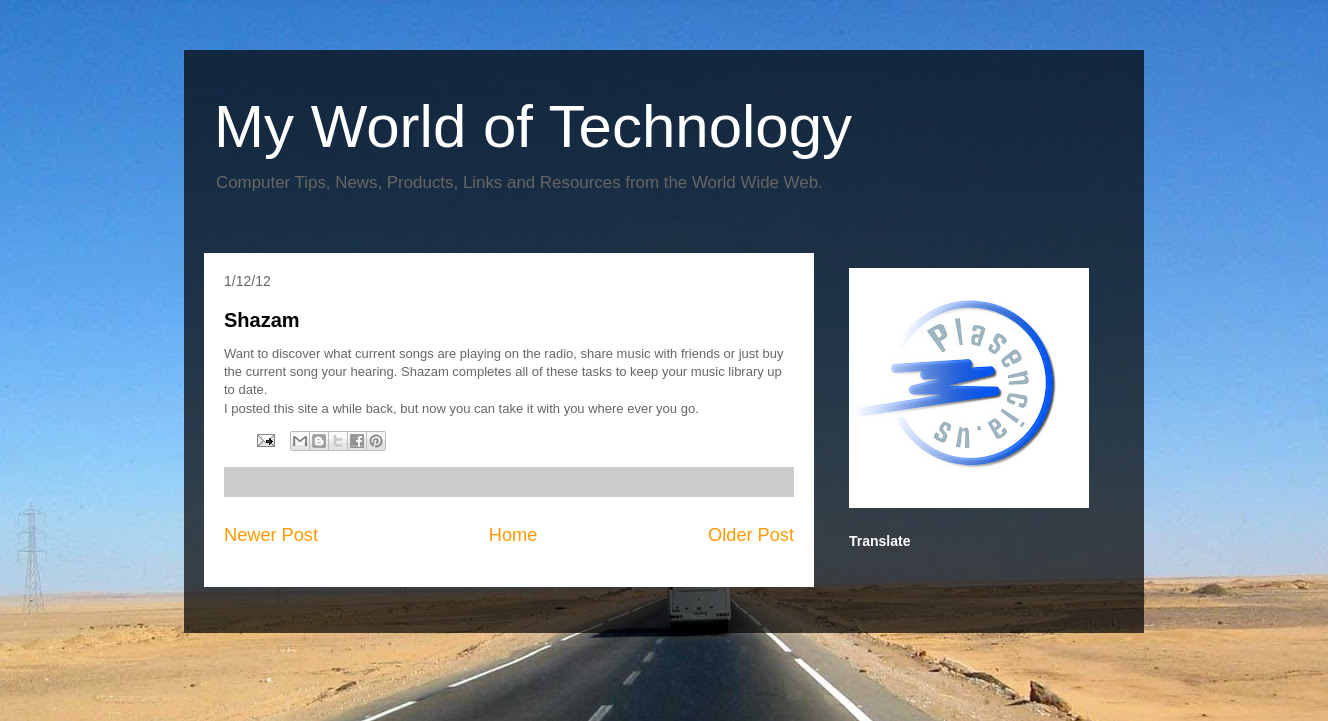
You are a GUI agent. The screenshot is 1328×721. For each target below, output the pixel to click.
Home (513, 535)
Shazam (262, 320)
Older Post (751, 535)
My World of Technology (533, 126)
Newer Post (271, 535)
